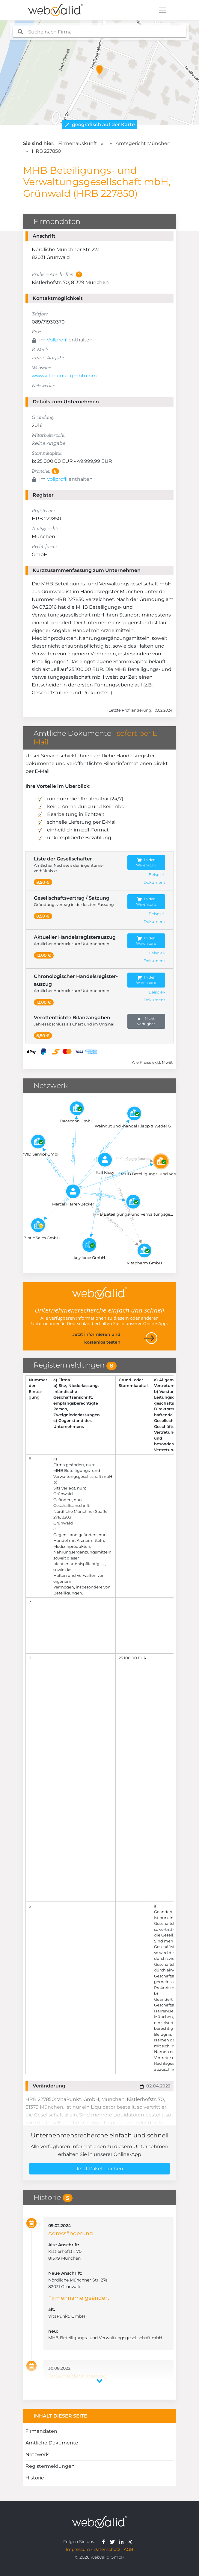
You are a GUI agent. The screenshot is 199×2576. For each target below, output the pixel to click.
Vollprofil (57, 340)
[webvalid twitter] (113, 2541)
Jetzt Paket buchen (99, 2168)
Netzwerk (37, 2454)
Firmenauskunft (77, 143)
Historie (34, 2478)
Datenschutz (107, 2549)
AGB (128, 2549)
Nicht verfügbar (146, 1021)
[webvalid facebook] (104, 2541)
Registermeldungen (50, 2466)
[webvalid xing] (131, 2541)
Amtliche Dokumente (51, 2443)
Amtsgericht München (143, 143)
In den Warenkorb (146, 862)
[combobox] (99, 32)
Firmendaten (41, 2431)
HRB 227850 (46, 151)
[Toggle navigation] (162, 10)
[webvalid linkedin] (122, 2541)
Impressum (78, 2549)
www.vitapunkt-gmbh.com (64, 376)
